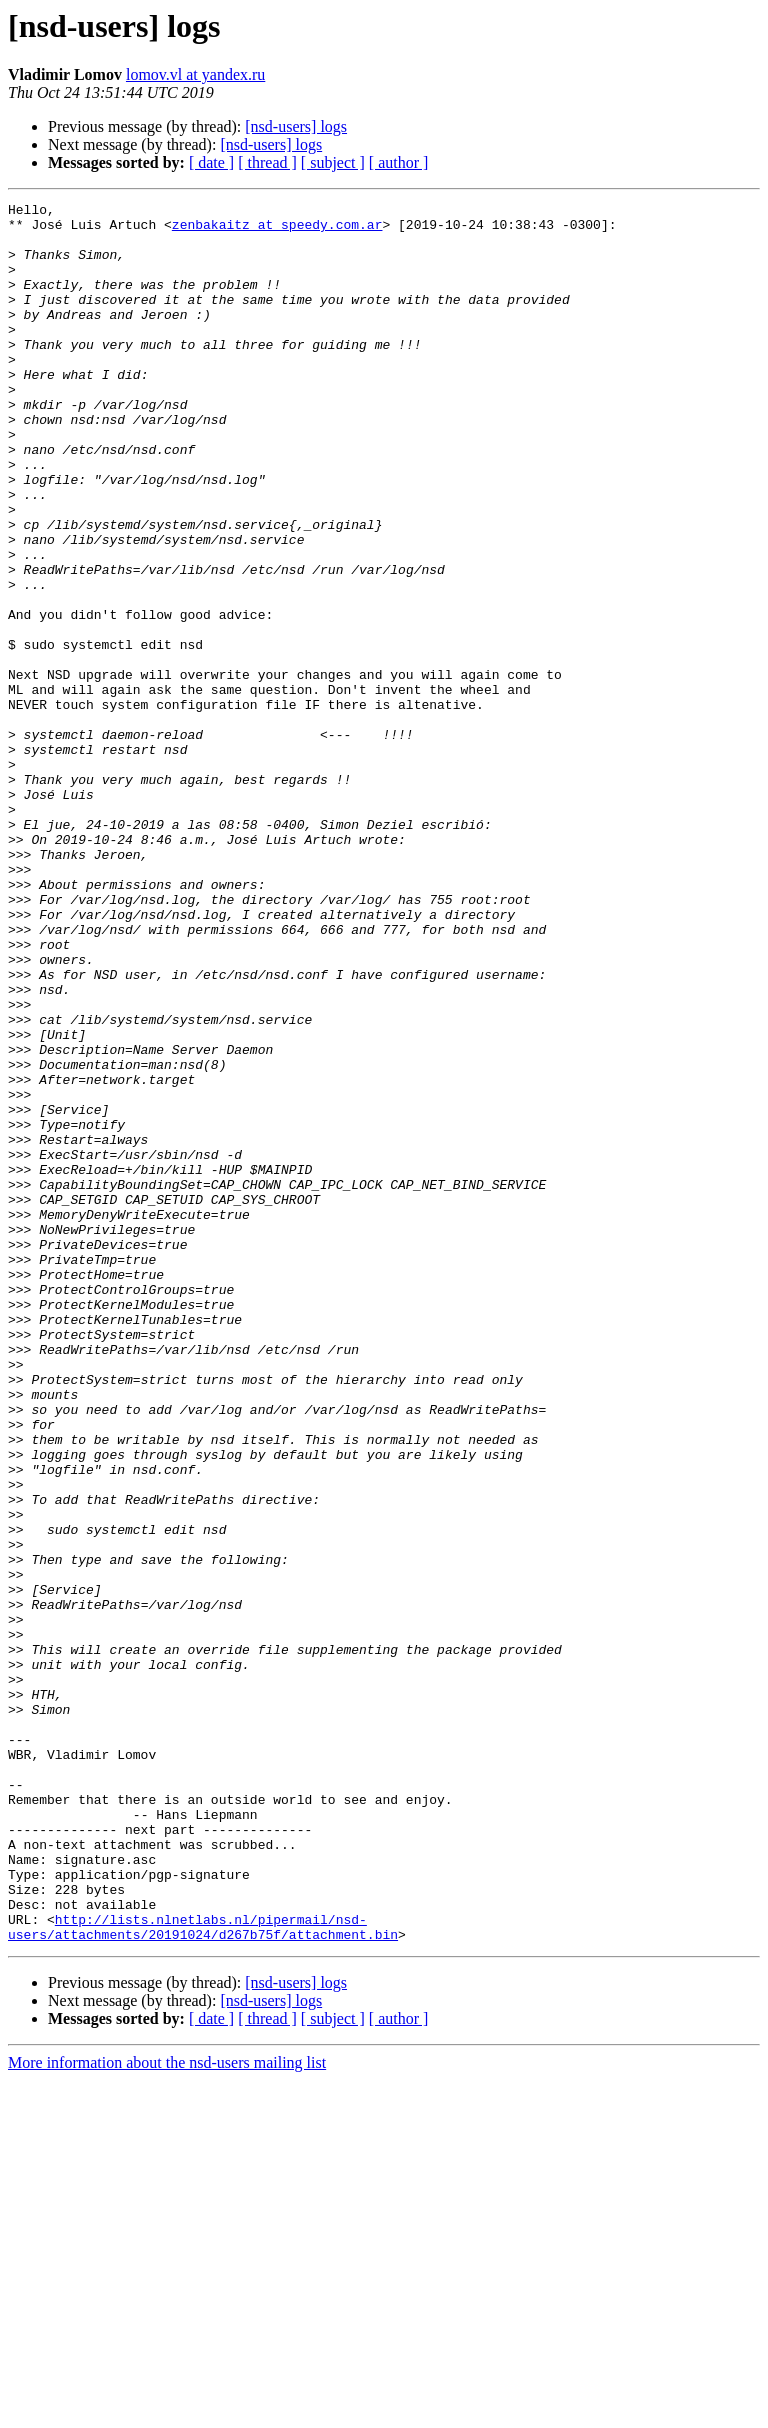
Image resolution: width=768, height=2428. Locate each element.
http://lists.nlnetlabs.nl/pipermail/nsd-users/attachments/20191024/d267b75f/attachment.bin (203, 2273)
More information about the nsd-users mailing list (167, 2410)
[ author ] (399, 162)
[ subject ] (333, 162)
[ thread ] (267, 162)
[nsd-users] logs (296, 126)
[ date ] (211, 162)
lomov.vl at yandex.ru (195, 74)
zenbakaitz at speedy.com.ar (277, 230)
